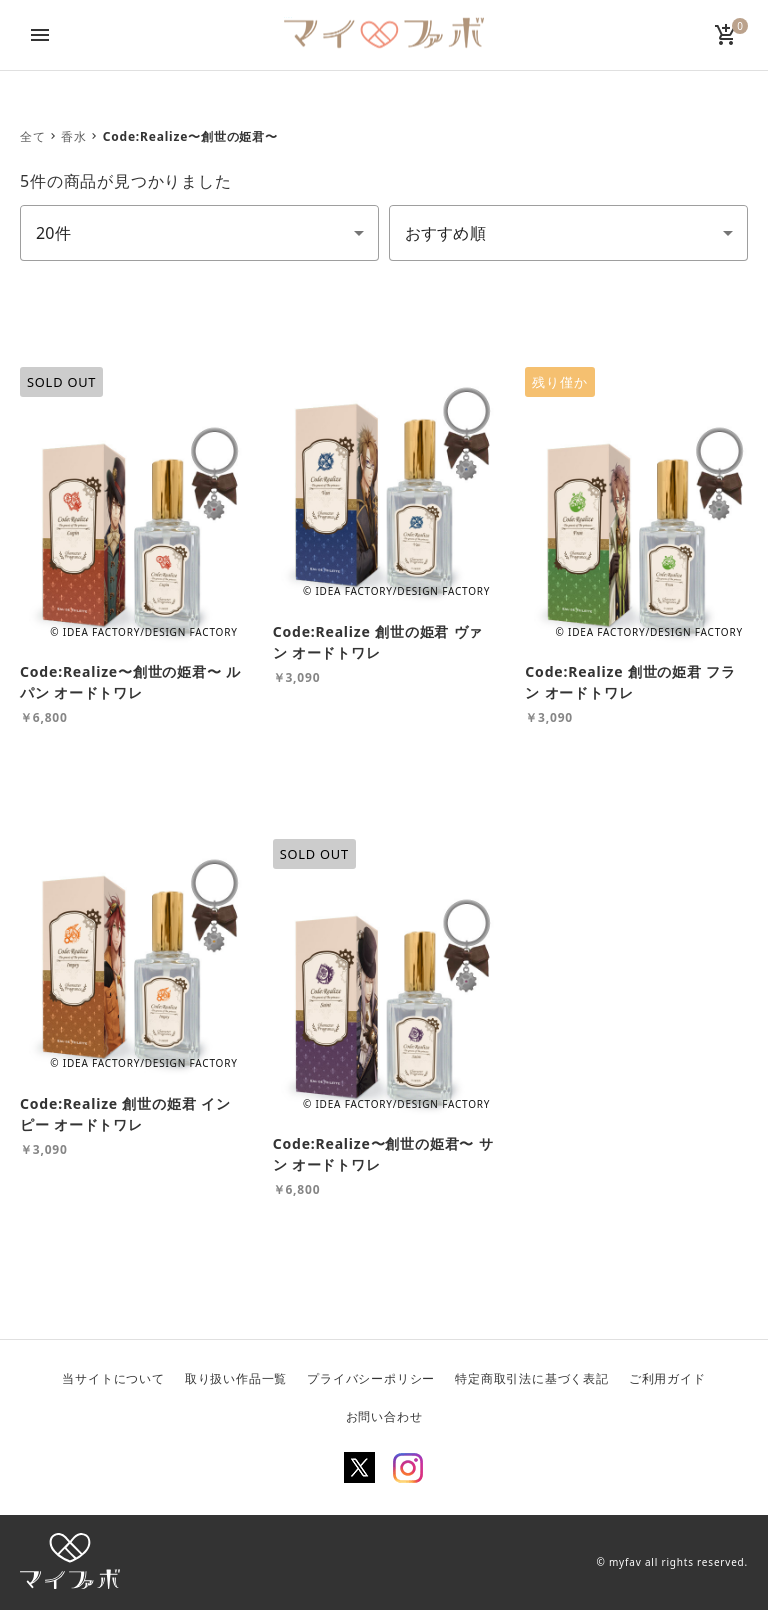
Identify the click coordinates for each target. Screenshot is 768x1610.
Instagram (408, 1468)
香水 (74, 136)
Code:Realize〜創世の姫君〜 (190, 136)
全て (33, 136)
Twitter (360, 1468)
